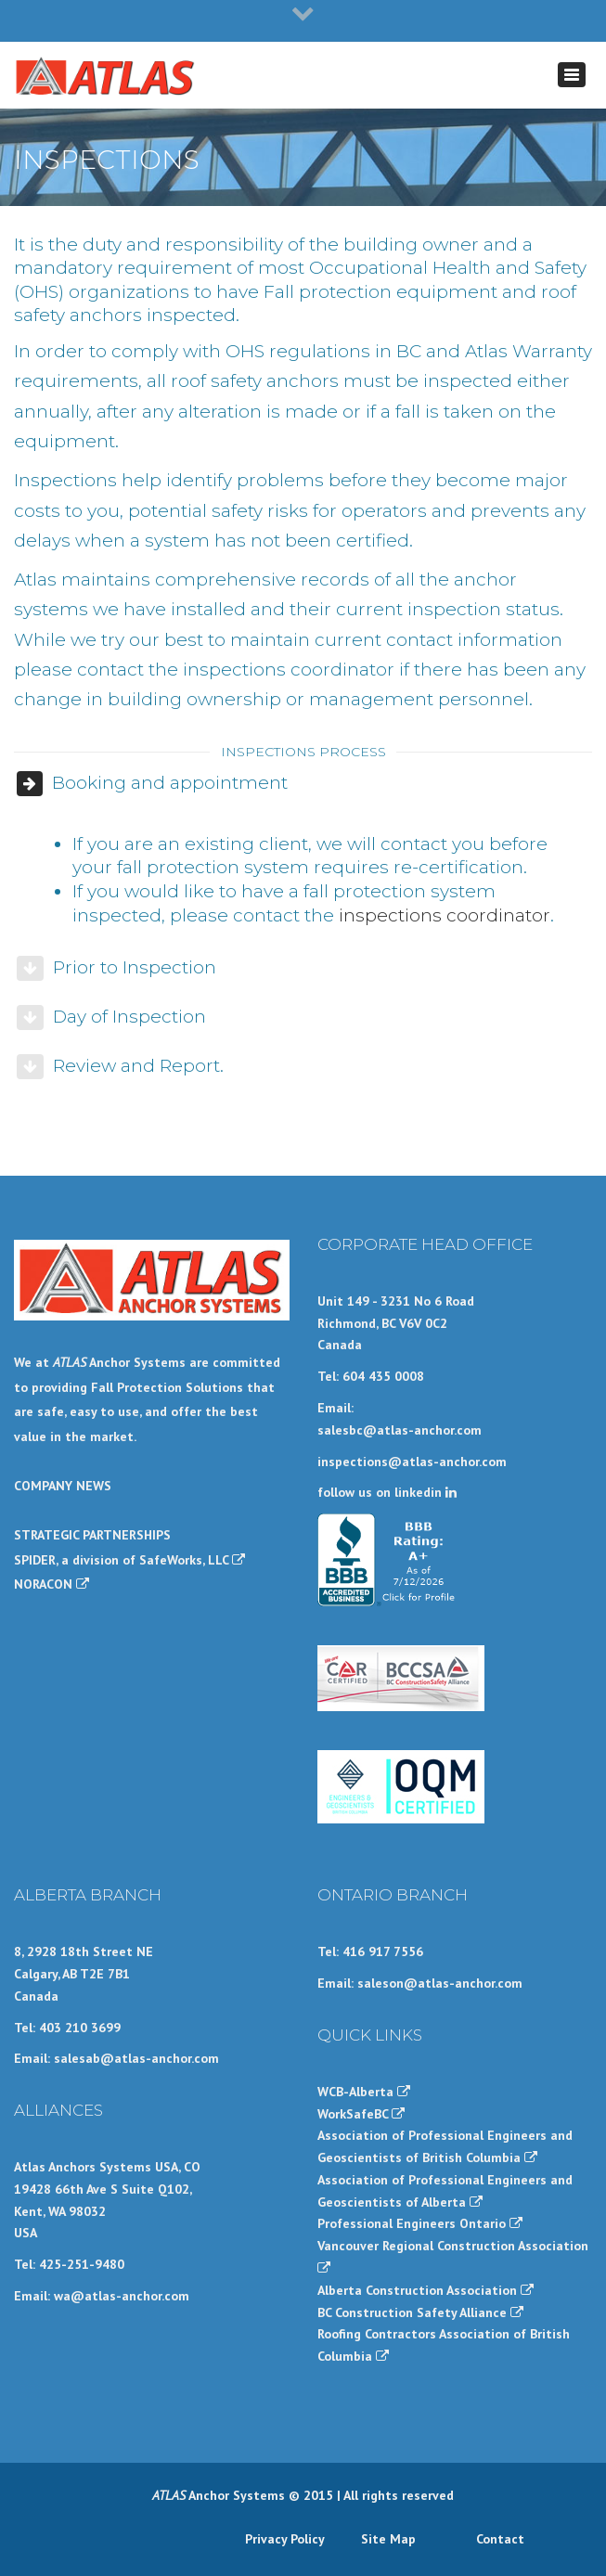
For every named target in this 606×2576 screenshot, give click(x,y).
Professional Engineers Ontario (419, 2223)
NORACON (51, 1584)
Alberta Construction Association (425, 2290)
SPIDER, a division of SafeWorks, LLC (129, 1560)
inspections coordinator (444, 915)
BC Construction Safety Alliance (420, 2312)
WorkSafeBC (361, 2114)
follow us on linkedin (387, 1492)
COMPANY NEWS (62, 1485)
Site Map (388, 2539)
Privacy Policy (285, 2539)
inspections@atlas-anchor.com (412, 1461)
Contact (500, 2539)
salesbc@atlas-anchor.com (399, 1430)
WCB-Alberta (363, 2091)
